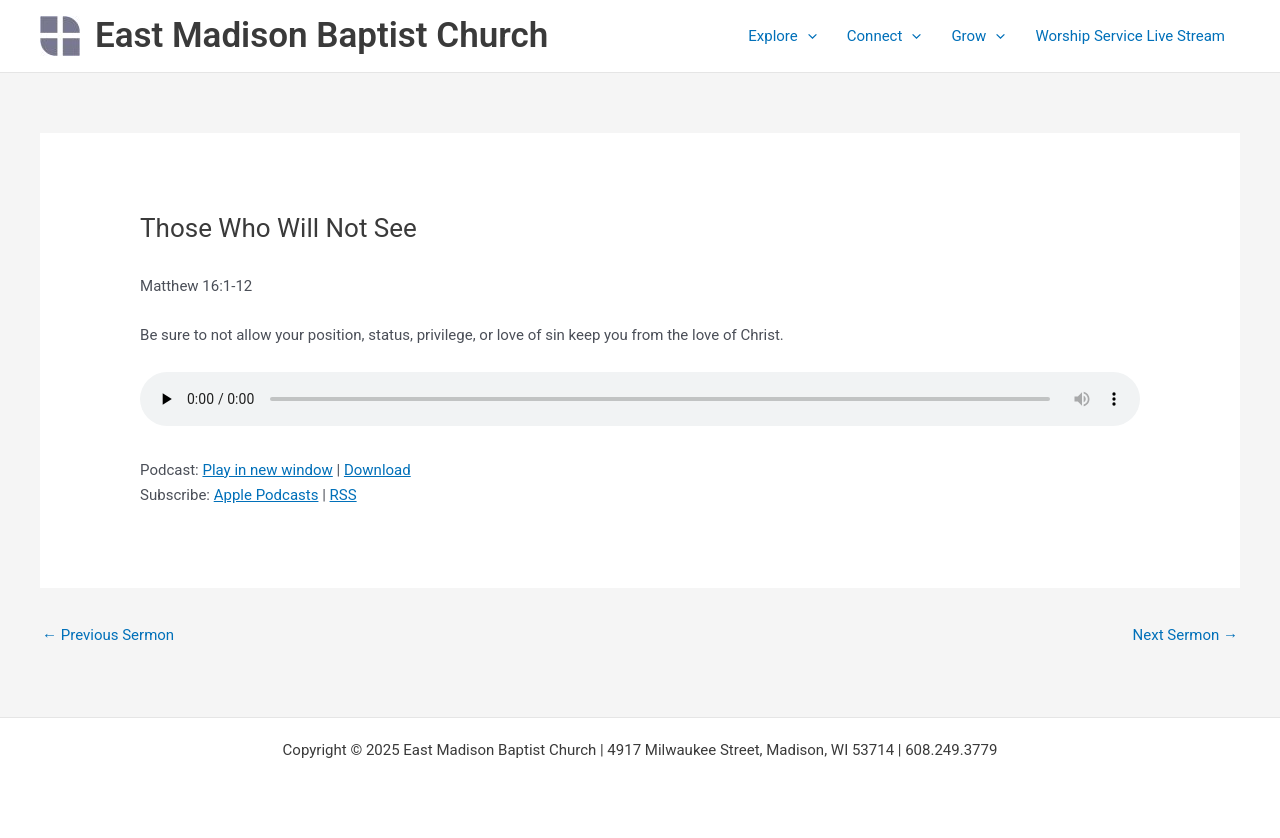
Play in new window (267, 470)
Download (377, 470)
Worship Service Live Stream (1130, 36)
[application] (807, 36)
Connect (884, 36)
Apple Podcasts (266, 495)
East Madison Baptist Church (321, 35)
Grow (978, 36)
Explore (782, 36)
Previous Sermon (108, 635)
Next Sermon (1185, 635)
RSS (343, 495)
